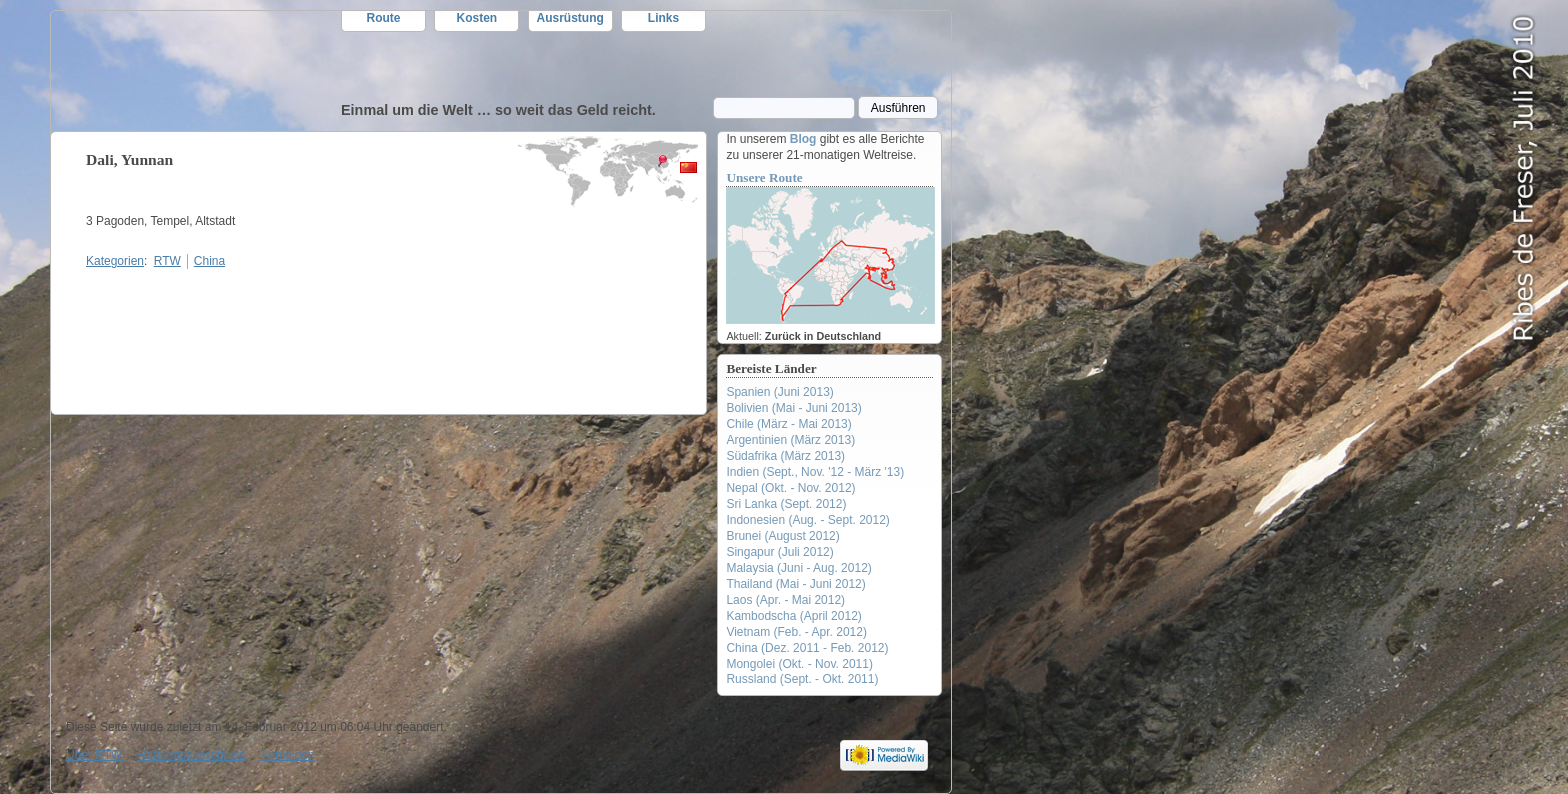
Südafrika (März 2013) (785, 456)
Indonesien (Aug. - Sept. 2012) (807, 520)
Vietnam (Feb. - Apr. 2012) (796, 632)
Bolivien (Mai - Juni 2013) (793, 408)
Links (663, 18)
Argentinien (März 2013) (790, 440)
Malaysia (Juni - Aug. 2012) (798, 568)
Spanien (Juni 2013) (779, 392)
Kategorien (115, 261)
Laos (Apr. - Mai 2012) (785, 600)
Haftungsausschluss (191, 755)
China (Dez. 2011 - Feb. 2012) (807, 648)
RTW (196, 71)
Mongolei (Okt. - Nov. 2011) (799, 664)
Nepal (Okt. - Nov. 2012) (790, 488)
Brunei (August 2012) (782, 536)
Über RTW (94, 755)
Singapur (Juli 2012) (779, 552)
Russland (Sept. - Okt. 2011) (802, 679)
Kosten (477, 18)
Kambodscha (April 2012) (793, 616)
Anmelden (288, 755)
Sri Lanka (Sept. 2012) (786, 504)
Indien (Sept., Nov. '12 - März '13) (815, 472)
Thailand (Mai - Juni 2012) (795, 584)
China (209, 261)
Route (384, 18)
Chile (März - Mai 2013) (788, 424)
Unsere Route (764, 177)
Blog (803, 139)
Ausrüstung (570, 18)
